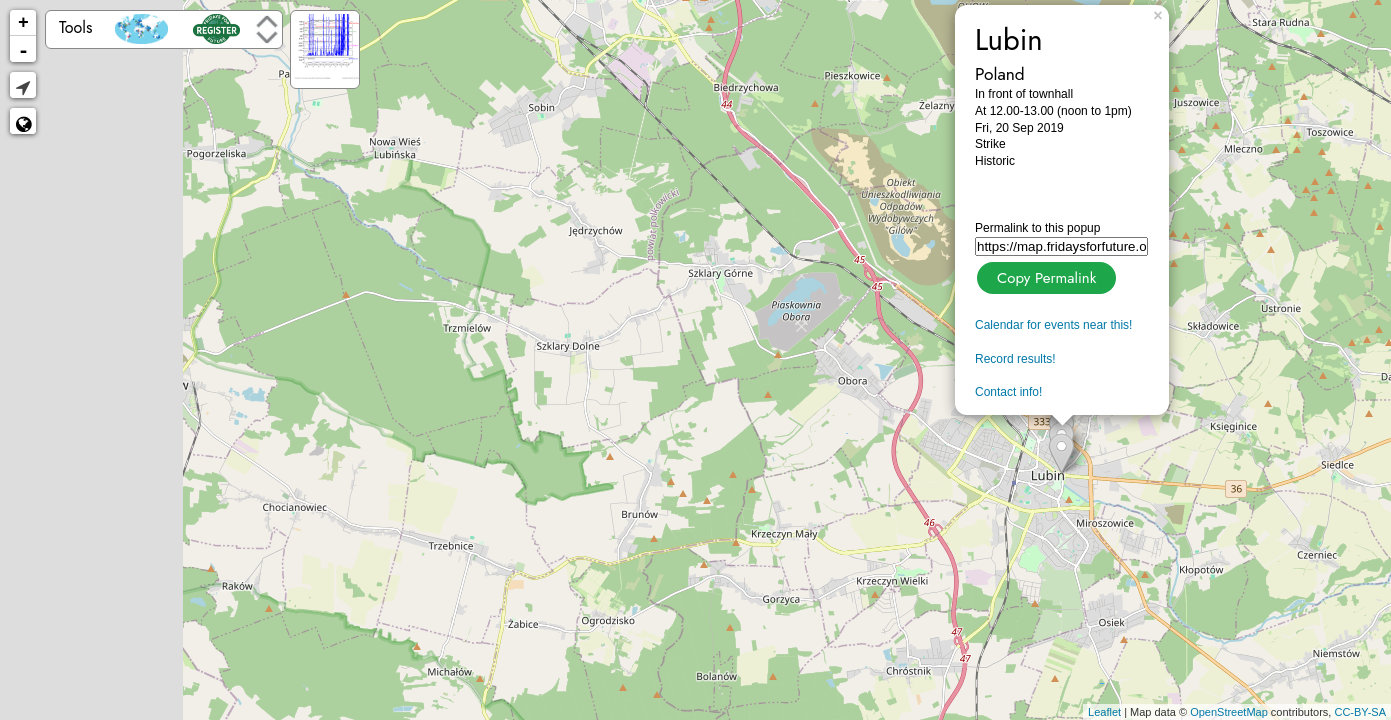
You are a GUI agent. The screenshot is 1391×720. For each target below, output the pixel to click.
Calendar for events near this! (1053, 325)
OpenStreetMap (1229, 712)
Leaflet (1104, 712)
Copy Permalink (1044, 275)
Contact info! (1008, 392)
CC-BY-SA (1360, 712)
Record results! (1015, 359)
